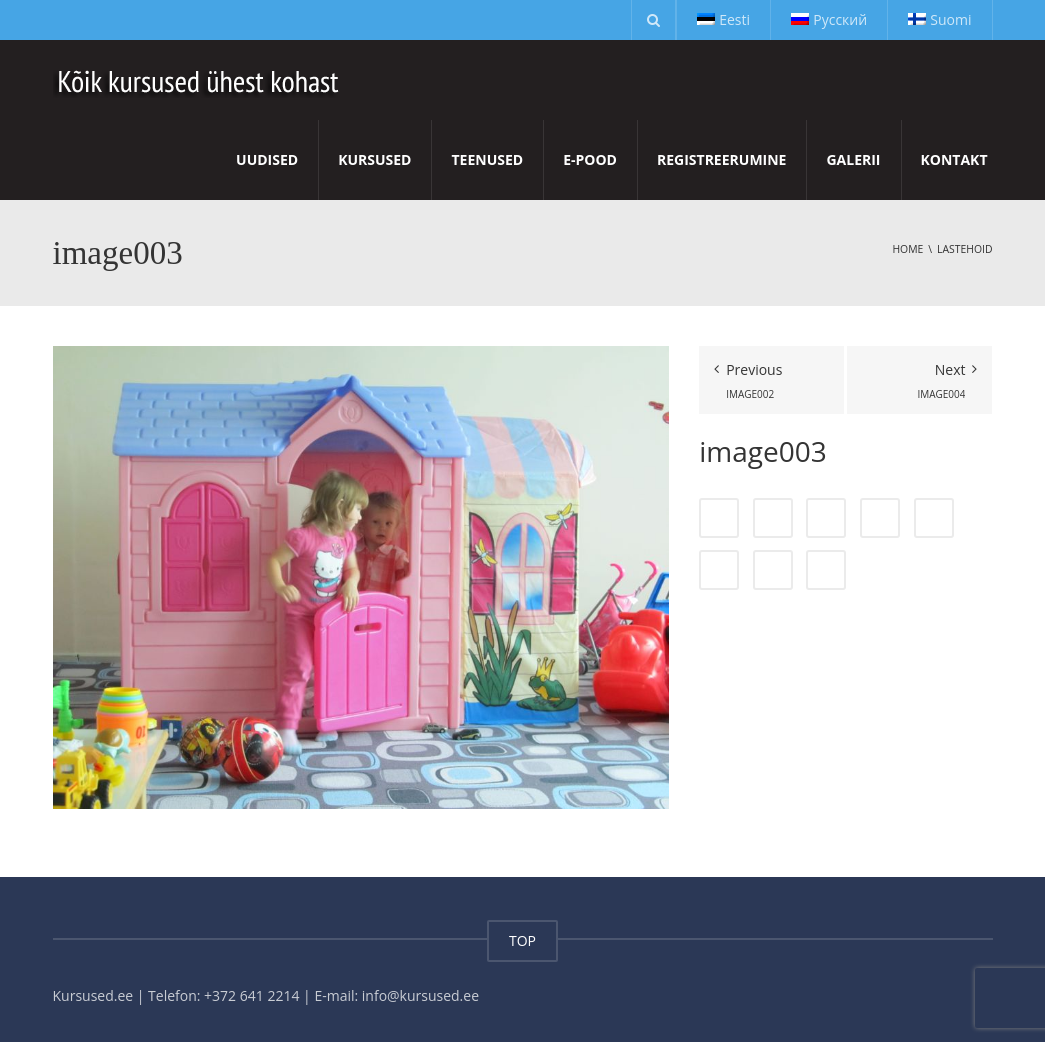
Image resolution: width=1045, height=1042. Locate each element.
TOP (522, 940)
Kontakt (954, 159)
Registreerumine (721, 159)
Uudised (267, 159)
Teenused (487, 159)
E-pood (590, 159)
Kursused (374, 159)
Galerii (853, 159)
